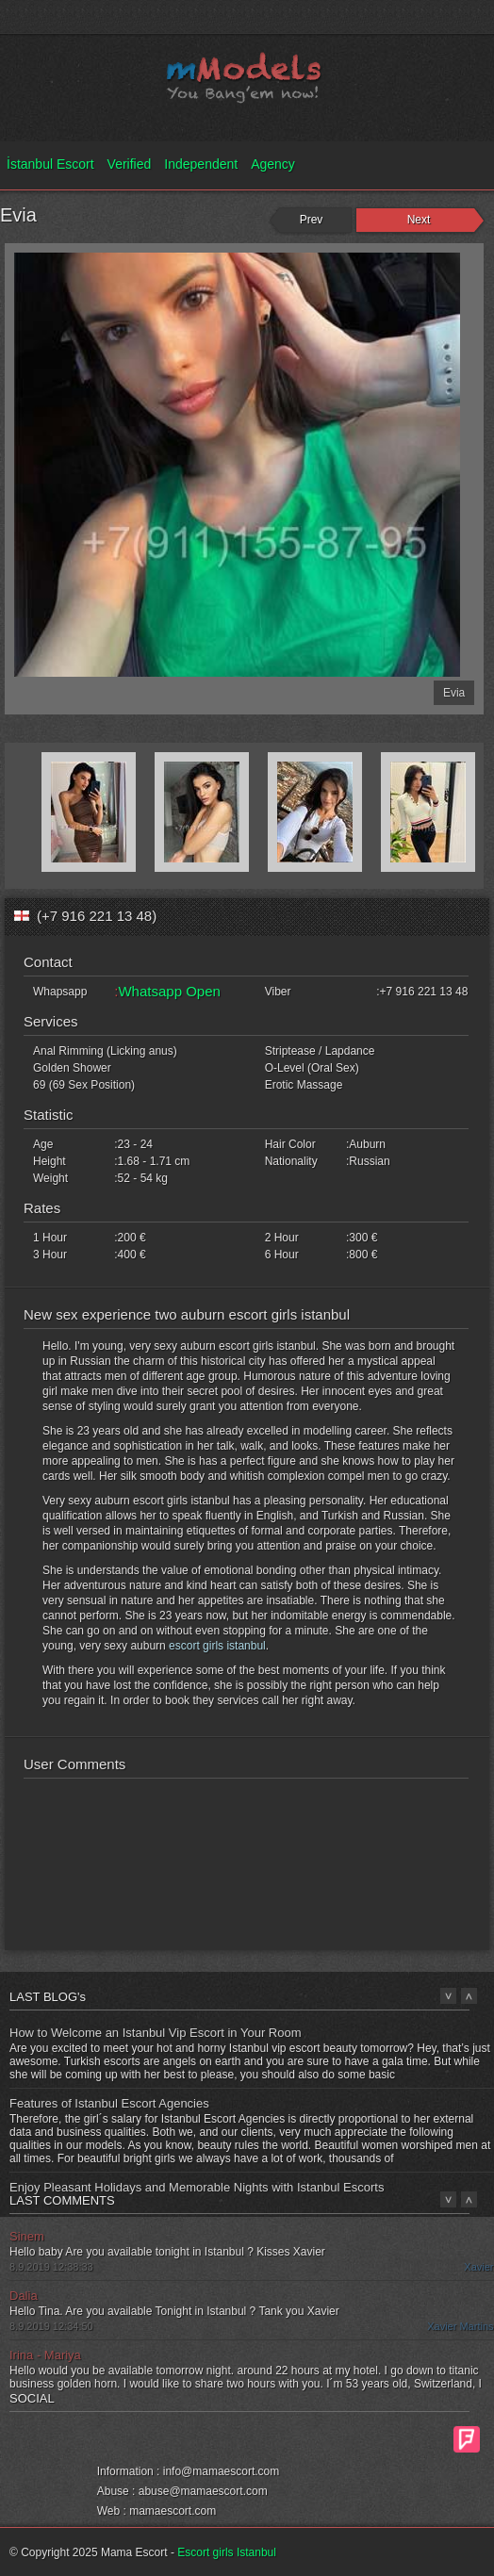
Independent (201, 164)
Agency (273, 164)
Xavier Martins (460, 2326)
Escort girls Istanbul (226, 2552)
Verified (129, 164)
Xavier (478, 2266)
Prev (311, 219)
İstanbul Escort (50, 164)
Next (419, 219)
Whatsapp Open (169, 991)
